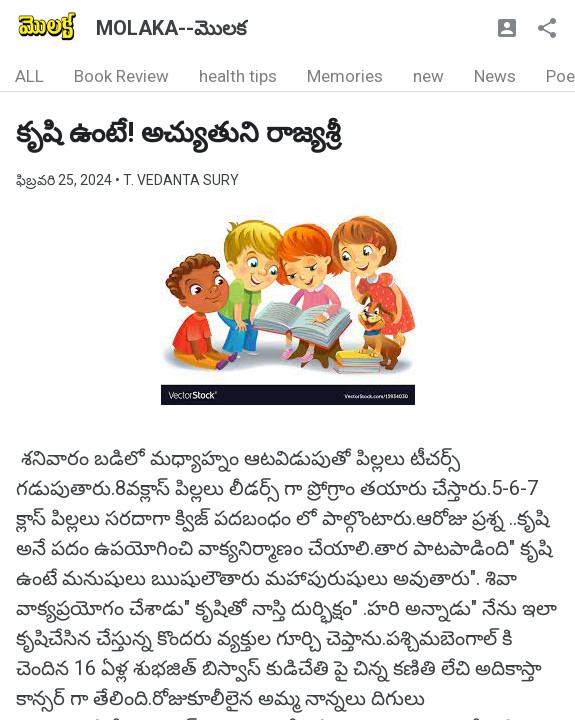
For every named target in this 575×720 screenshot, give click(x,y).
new (428, 76)
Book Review (121, 76)
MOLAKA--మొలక (171, 28)
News (495, 76)
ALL (29, 76)
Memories (345, 76)
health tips (238, 76)
